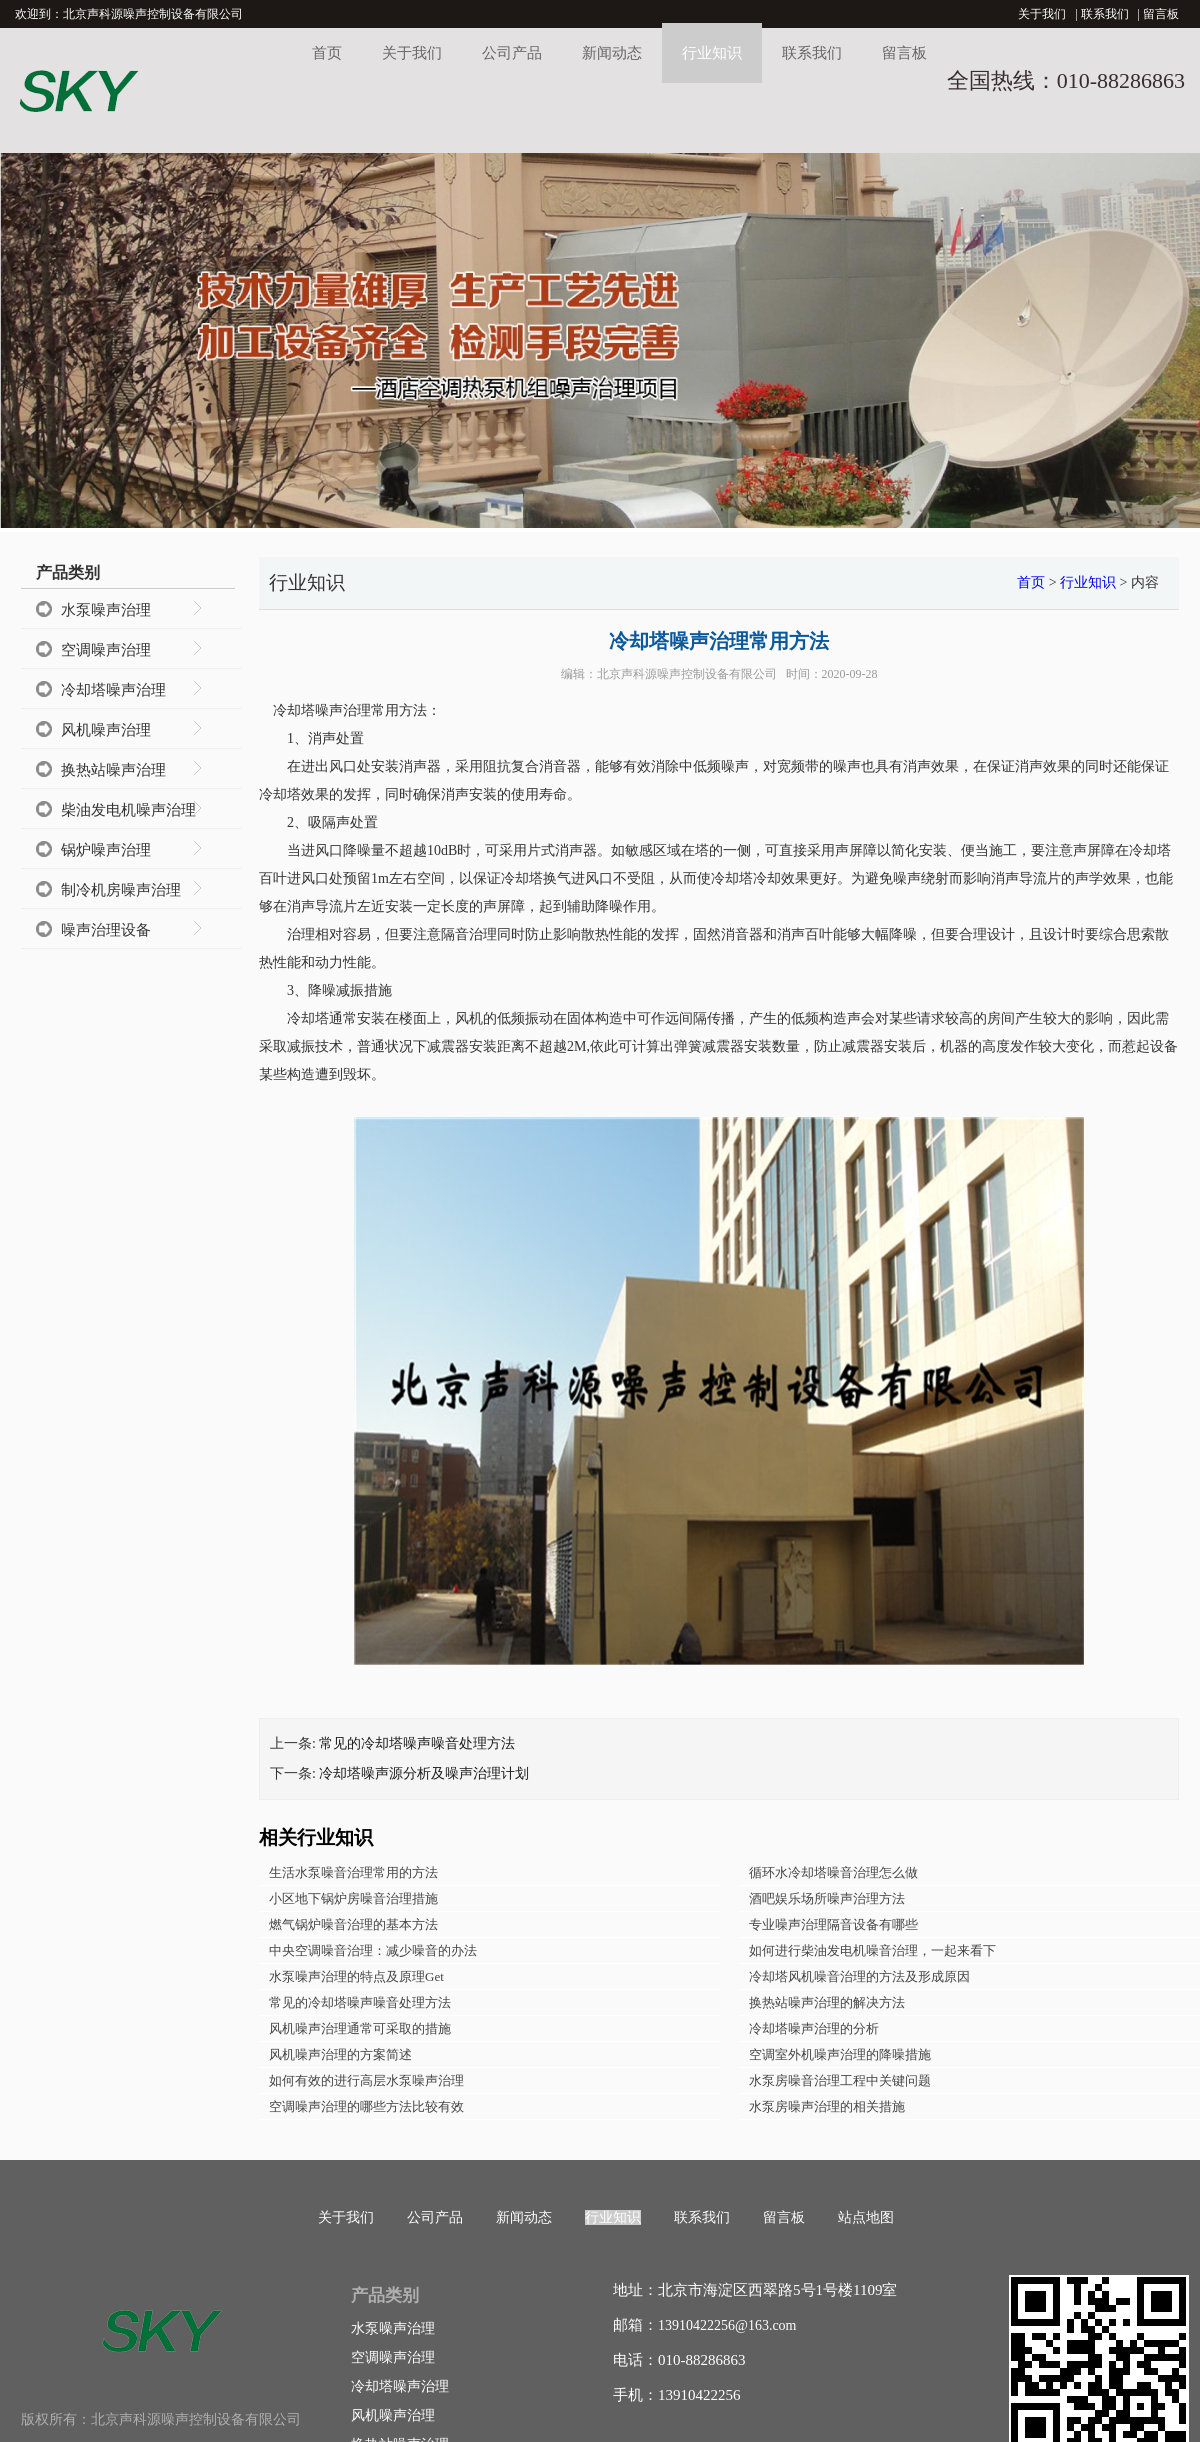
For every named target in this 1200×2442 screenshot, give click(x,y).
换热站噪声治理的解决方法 (827, 2002)
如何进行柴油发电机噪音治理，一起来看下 (872, 1950)
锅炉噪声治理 (106, 850)
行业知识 (712, 53)
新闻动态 (612, 53)
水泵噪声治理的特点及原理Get (356, 1976)
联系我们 (1105, 14)
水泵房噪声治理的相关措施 (827, 2106)
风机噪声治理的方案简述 (340, 2054)
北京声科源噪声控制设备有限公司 (687, 674)
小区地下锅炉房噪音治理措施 (353, 1898)
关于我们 (1042, 14)
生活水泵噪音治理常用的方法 (353, 1872)
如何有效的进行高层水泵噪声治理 (366, 2080)
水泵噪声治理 (106, 610)
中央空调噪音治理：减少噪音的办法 (373, 1950)
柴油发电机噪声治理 (128, 810)
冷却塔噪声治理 (113, 690)
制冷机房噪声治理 (121, 890)
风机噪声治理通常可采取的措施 (360, 2028)
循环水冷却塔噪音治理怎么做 (833, 1872)
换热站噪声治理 (113, 770)
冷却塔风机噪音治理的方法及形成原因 (859, 1976)
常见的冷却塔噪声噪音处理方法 (417, 1743)
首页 (327, 53)
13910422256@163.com (727, 2325)
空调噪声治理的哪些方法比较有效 (366, 2106)
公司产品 (512, 53)
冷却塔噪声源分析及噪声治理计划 (424, 1773)
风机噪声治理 (106, 730)
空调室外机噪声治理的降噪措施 (840, 2054)
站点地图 (866, 2217)
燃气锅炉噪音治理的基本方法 (353, 1924)
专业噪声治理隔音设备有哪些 (833, 1924)
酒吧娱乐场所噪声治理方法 (827, 1898)
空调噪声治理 (106, 650)
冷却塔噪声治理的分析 (814, 2028)
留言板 (1161, 14)
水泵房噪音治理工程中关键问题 (840, 2080)
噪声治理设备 (106, 930)
